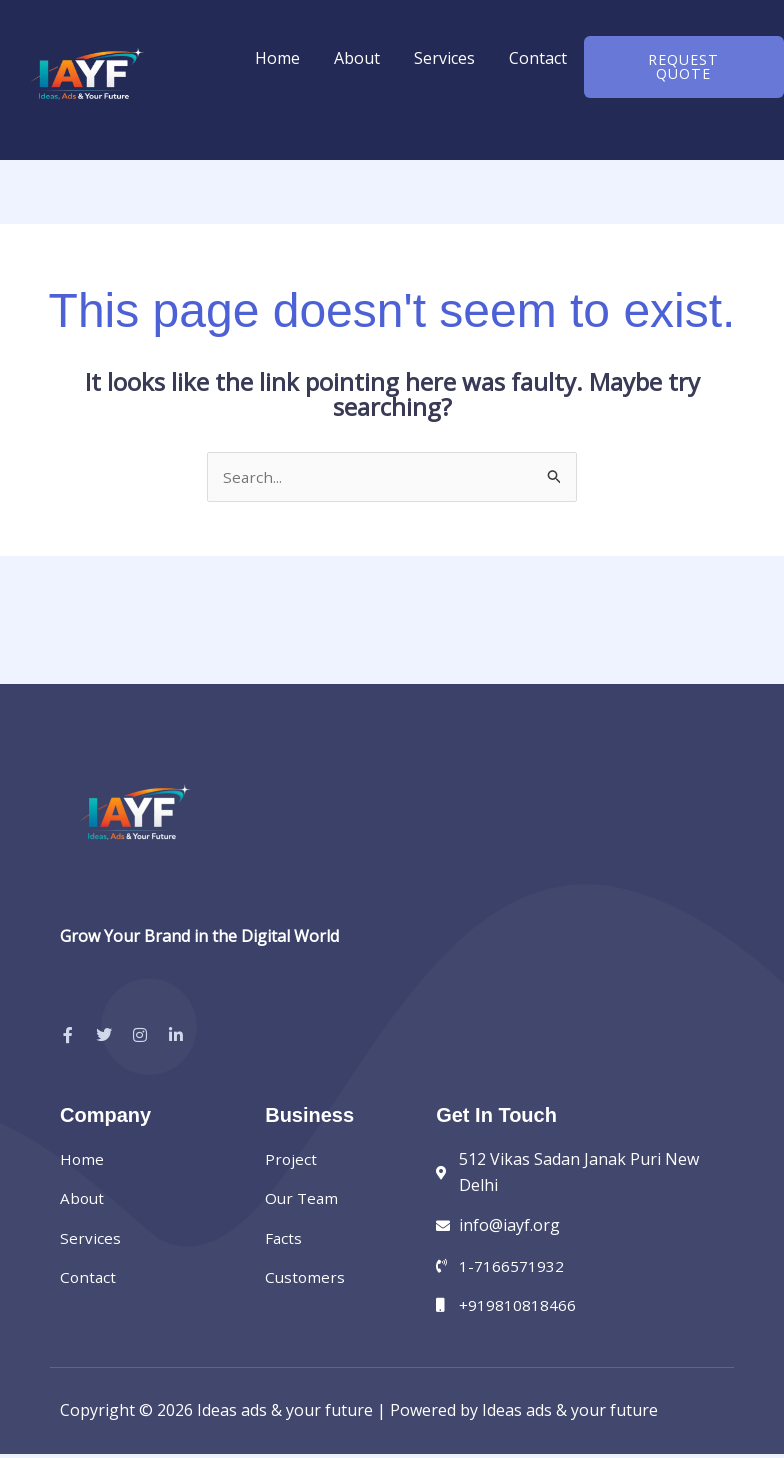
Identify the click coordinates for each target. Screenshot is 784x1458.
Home (277, 58)
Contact (538, 58)
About (357, 58)
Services (444, 58)
